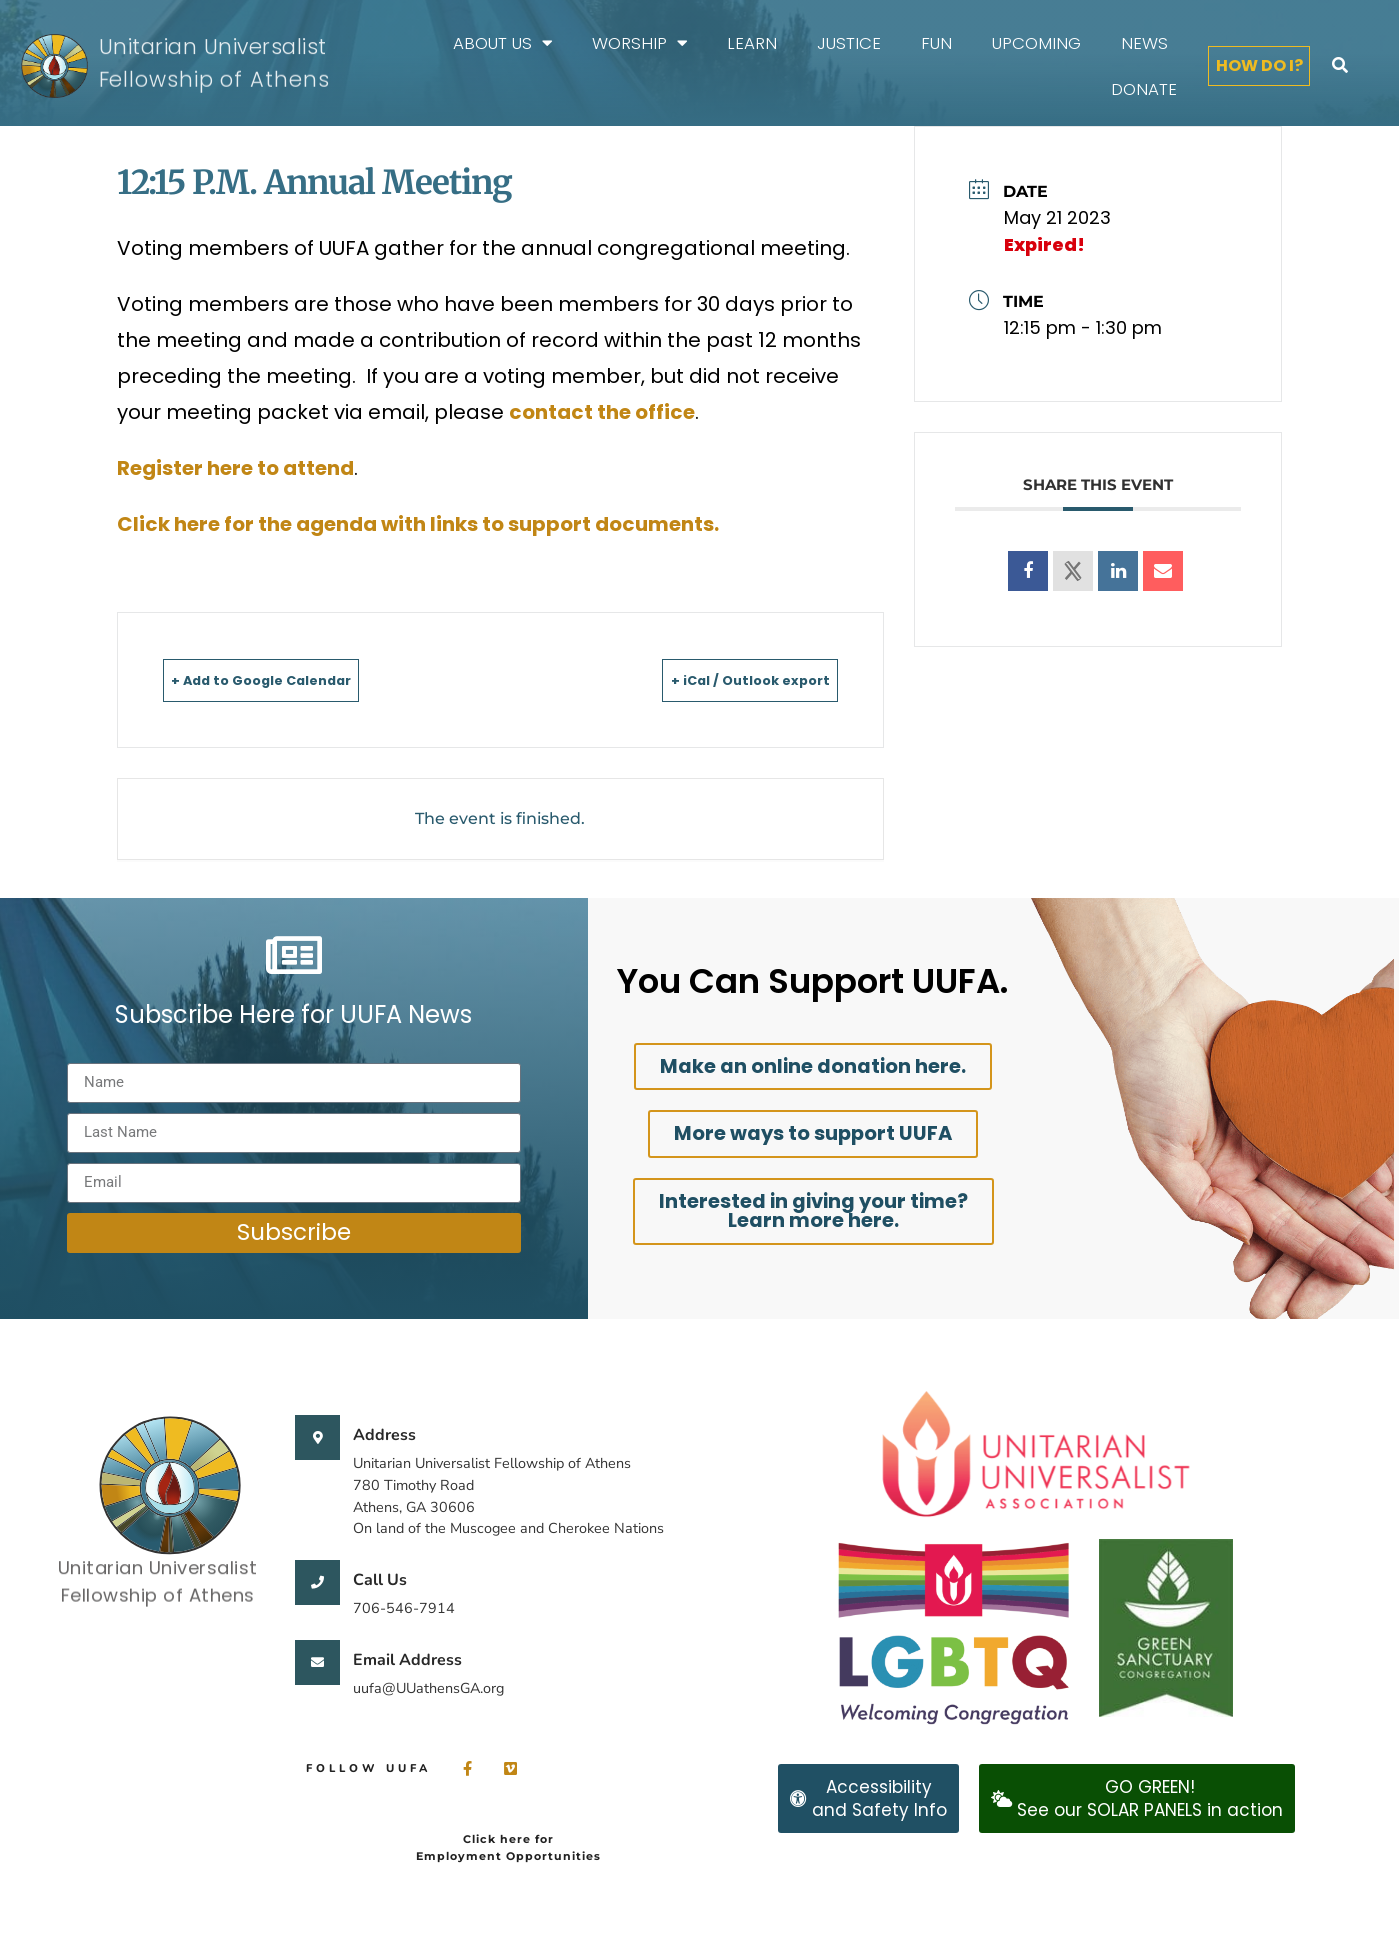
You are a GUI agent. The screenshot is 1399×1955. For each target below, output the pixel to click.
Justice (849, 43)
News (1144, 43)
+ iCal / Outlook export (719, 679)
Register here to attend (235, 468)
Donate (1144, 89)
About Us (502, 43)
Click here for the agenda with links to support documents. (418, 524)
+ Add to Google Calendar (296, 679)
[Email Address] (317, 1662)
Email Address (407, 1660)
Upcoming (1036, 43)
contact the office (602, 412)
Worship (639, 43)
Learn (752, 43)
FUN (936, 43)
